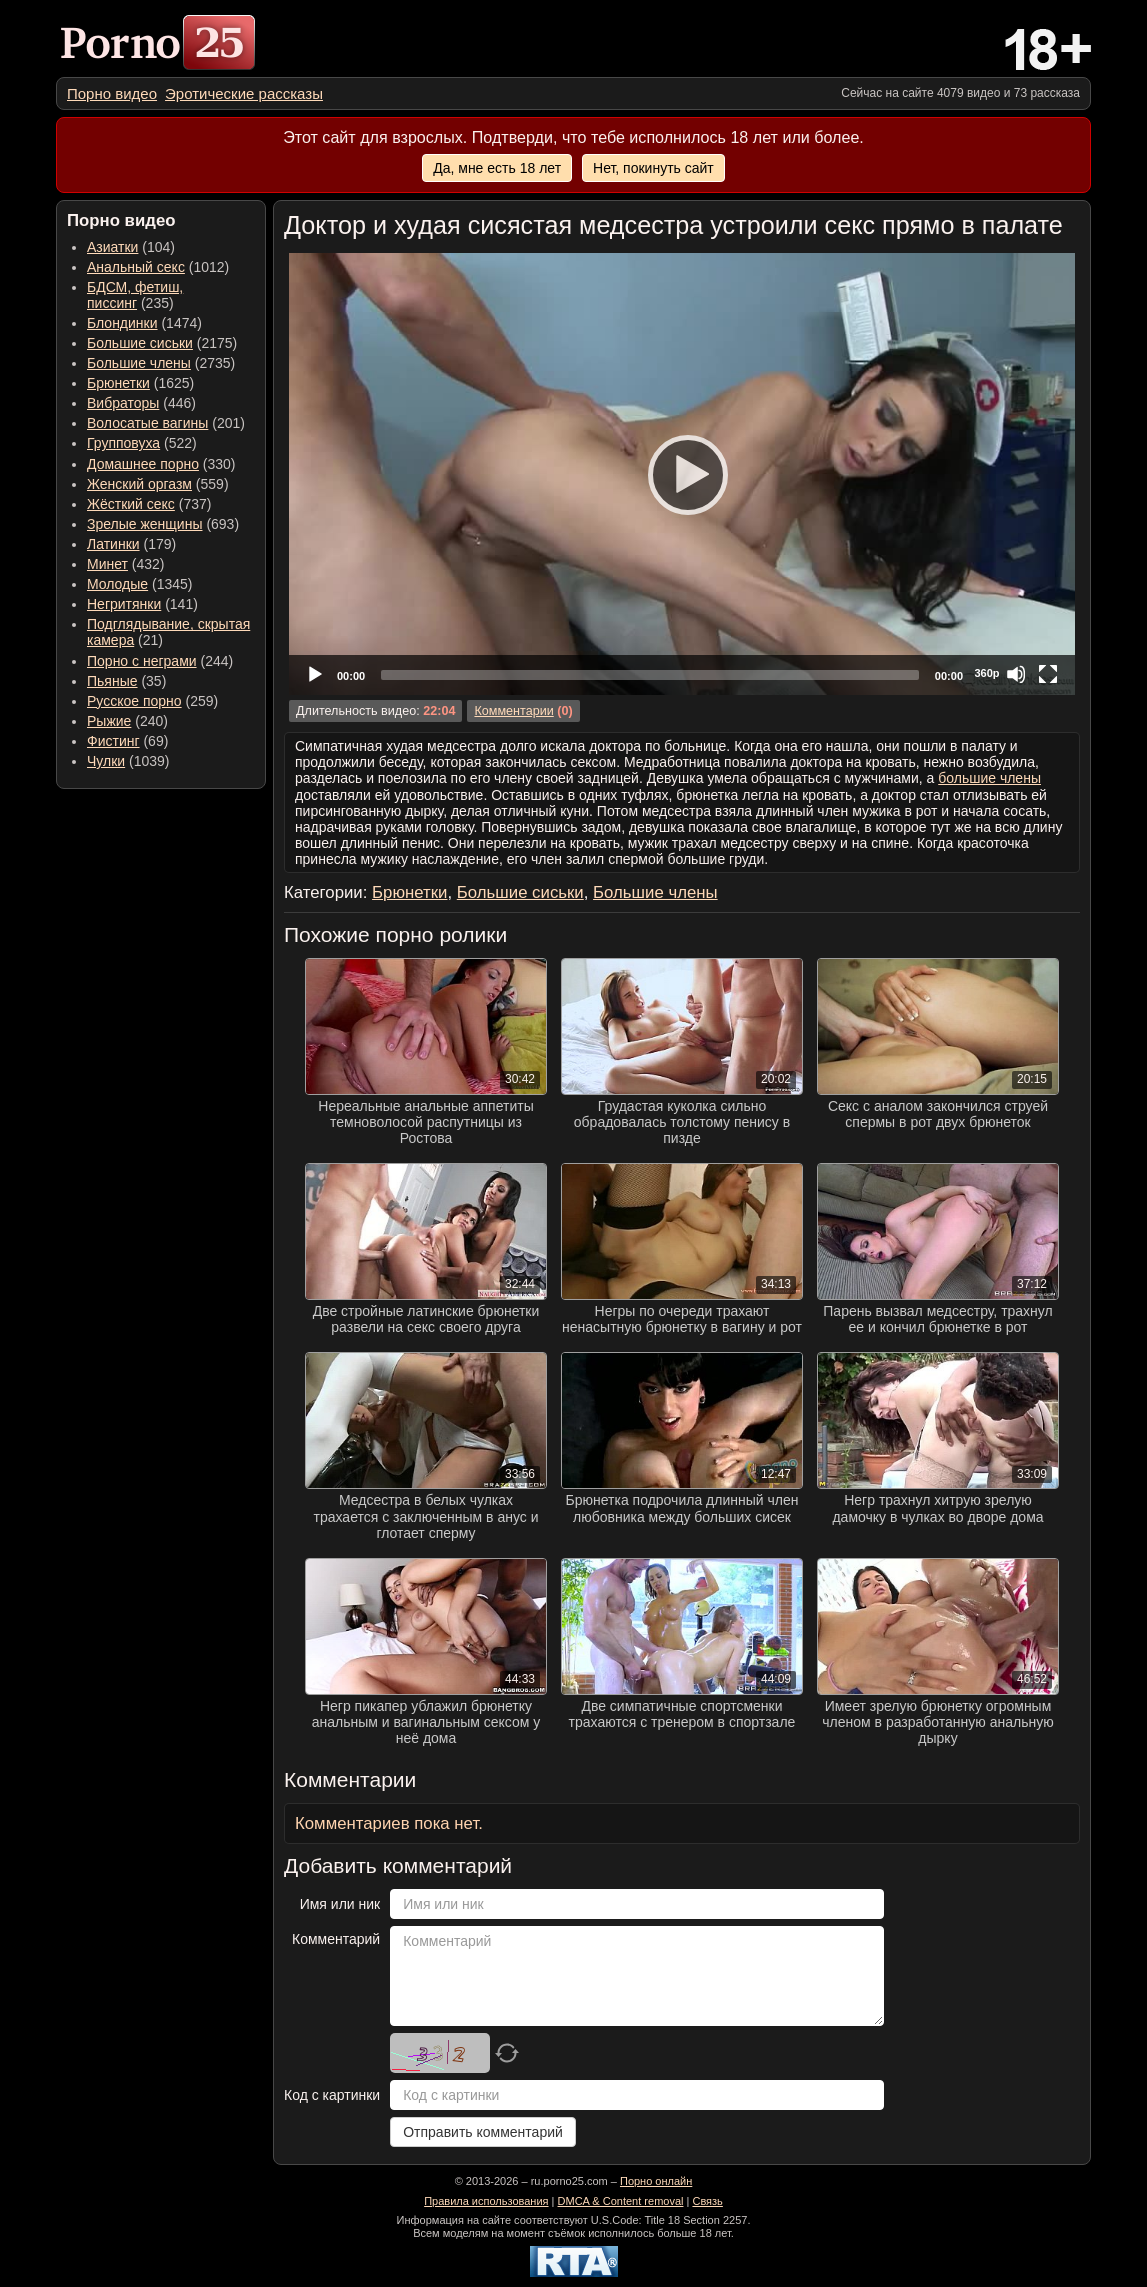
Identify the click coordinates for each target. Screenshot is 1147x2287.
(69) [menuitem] (127, 741)
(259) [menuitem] (152, 701)
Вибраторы (123, 403)
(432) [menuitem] (126, 564)
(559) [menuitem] (158, 484)
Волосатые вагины (147, 423)
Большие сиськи (140, 343)
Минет (107, 564)
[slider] (650, 675)
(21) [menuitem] (168, 632)
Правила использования (486, 2201)
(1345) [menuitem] (139, 584)
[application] (682, 474)
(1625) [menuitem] (140, 383)
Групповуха (123, 443)
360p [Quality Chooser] (986, 673)
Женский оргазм (139, 484)
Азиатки (112, 247)
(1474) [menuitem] (144, 323)
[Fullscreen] (1048, 674)
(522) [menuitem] (142, 443)
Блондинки (122, 323)
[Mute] (1016, 674)
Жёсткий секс (131, 504)
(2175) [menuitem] (162, 343)
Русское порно (134, 701)
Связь (707, 2201)
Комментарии (513, 711)
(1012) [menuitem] (158, 267)
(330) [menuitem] (161, 464)
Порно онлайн (656, 2181)
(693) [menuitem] (163, 524)
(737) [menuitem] (149, 504)
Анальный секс (136, 267)
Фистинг (113, 741)
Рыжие (109, 721)
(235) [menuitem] (135, 295)
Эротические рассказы (244, 93)
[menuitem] (112, 93)
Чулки (106, 761)
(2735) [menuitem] (161, 363)
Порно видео (112, 93)
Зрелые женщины (145, 524)
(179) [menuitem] (131, 544)
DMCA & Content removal (621, 2201)
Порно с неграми (142, 661)
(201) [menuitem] (166, 423)
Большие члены (139, 363)
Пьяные (112, 681)
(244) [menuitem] (160, 661)
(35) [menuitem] (126, 681)
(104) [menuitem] (131, 247)
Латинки (113, 544)
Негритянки (124, 604)
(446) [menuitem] (141, 403)
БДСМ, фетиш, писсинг (135, 295)
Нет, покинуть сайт (653, 168)
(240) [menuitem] (127, 721)
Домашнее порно (143, 464)
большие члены (989, 778)
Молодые (117, 584)
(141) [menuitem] (142, 604)
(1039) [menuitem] (128, 761)
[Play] (682, 474)
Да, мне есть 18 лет (497, 168)
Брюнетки (118, 383)
